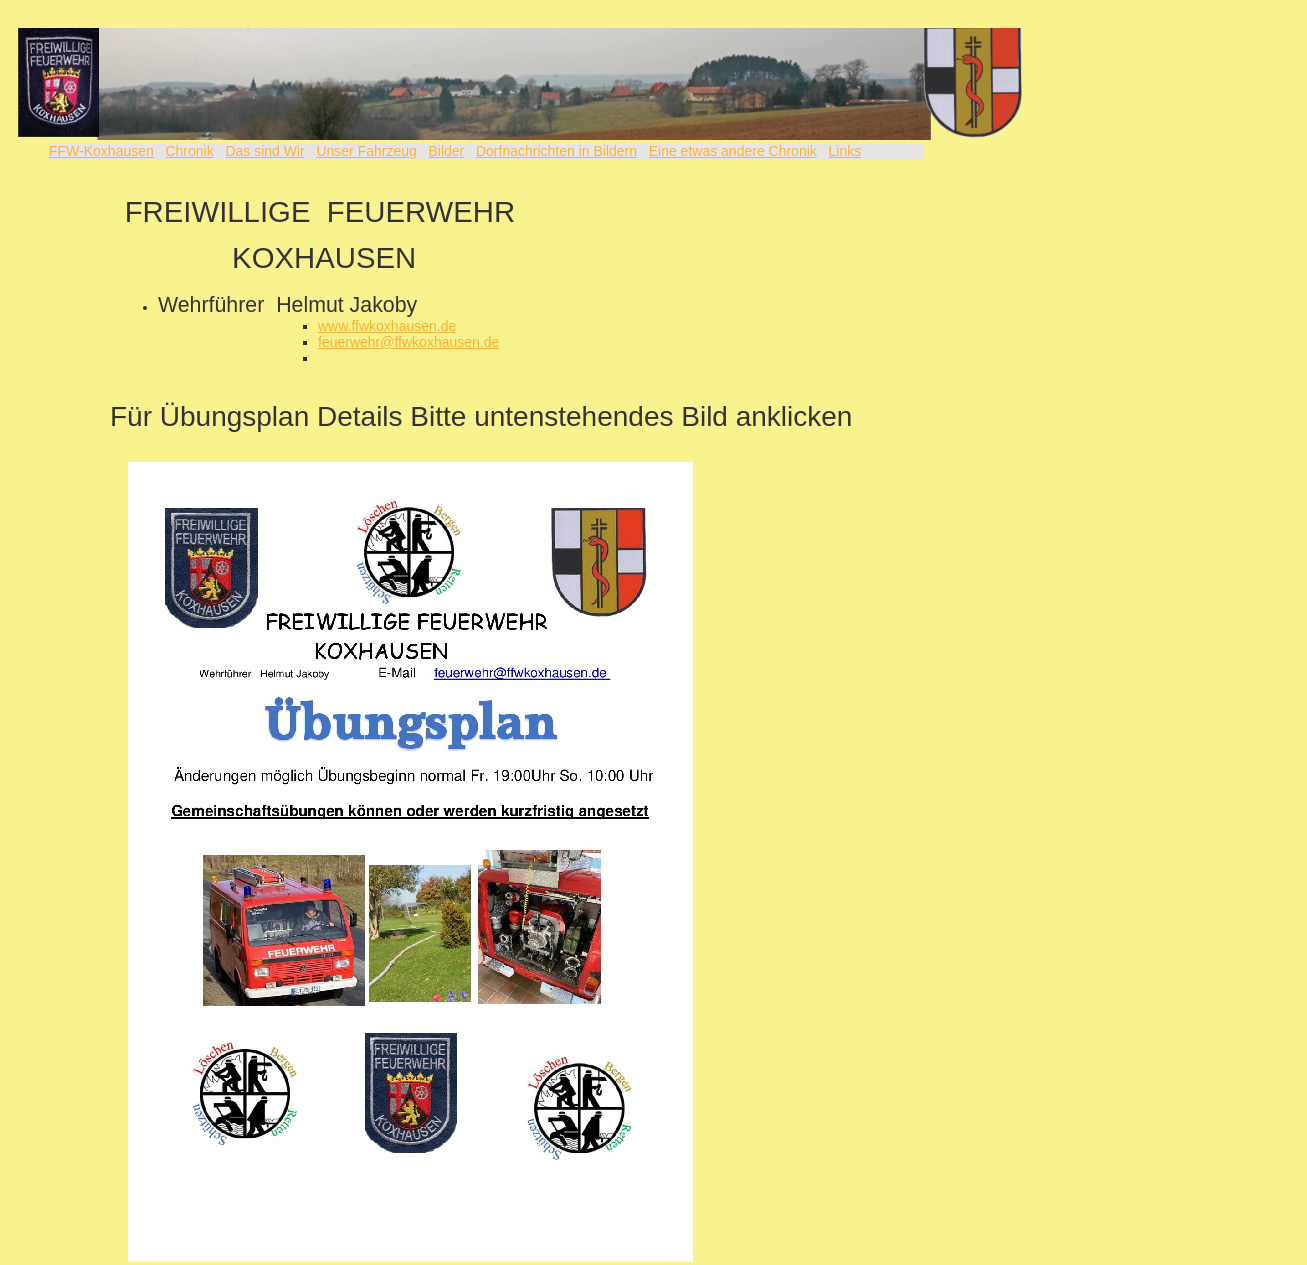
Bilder (446, 151)
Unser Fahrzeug (366, 151)
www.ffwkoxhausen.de (387, 326)
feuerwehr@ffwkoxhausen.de (408, 342)
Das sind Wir (264, 151)
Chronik (189, 151)
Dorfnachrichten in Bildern (556, 151)
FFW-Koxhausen (101, 151)
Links (844, 151)
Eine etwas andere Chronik (733, 151)
